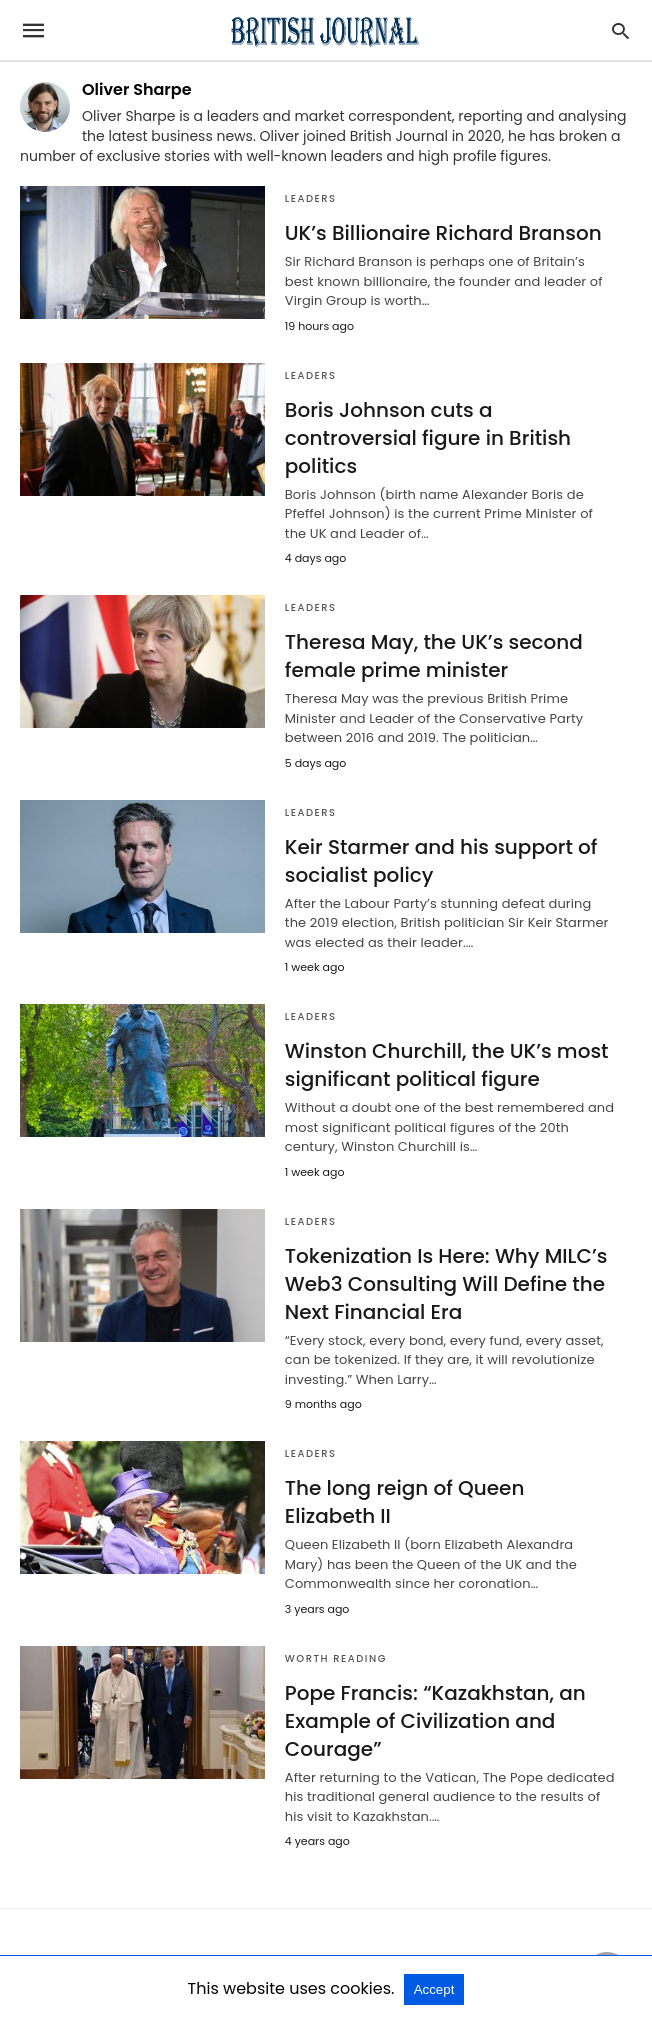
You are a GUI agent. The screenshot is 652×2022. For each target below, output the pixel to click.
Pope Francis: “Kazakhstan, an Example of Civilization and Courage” (435, 1721)
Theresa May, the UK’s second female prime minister (434, 656)
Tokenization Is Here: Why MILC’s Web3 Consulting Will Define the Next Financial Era (446, 1284)
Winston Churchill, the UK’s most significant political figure (447, 1065)
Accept (434, 1989)
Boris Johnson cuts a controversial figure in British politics (428, 438)
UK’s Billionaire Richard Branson (443, 233)
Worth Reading (336, 1658)
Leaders (311, 198)
